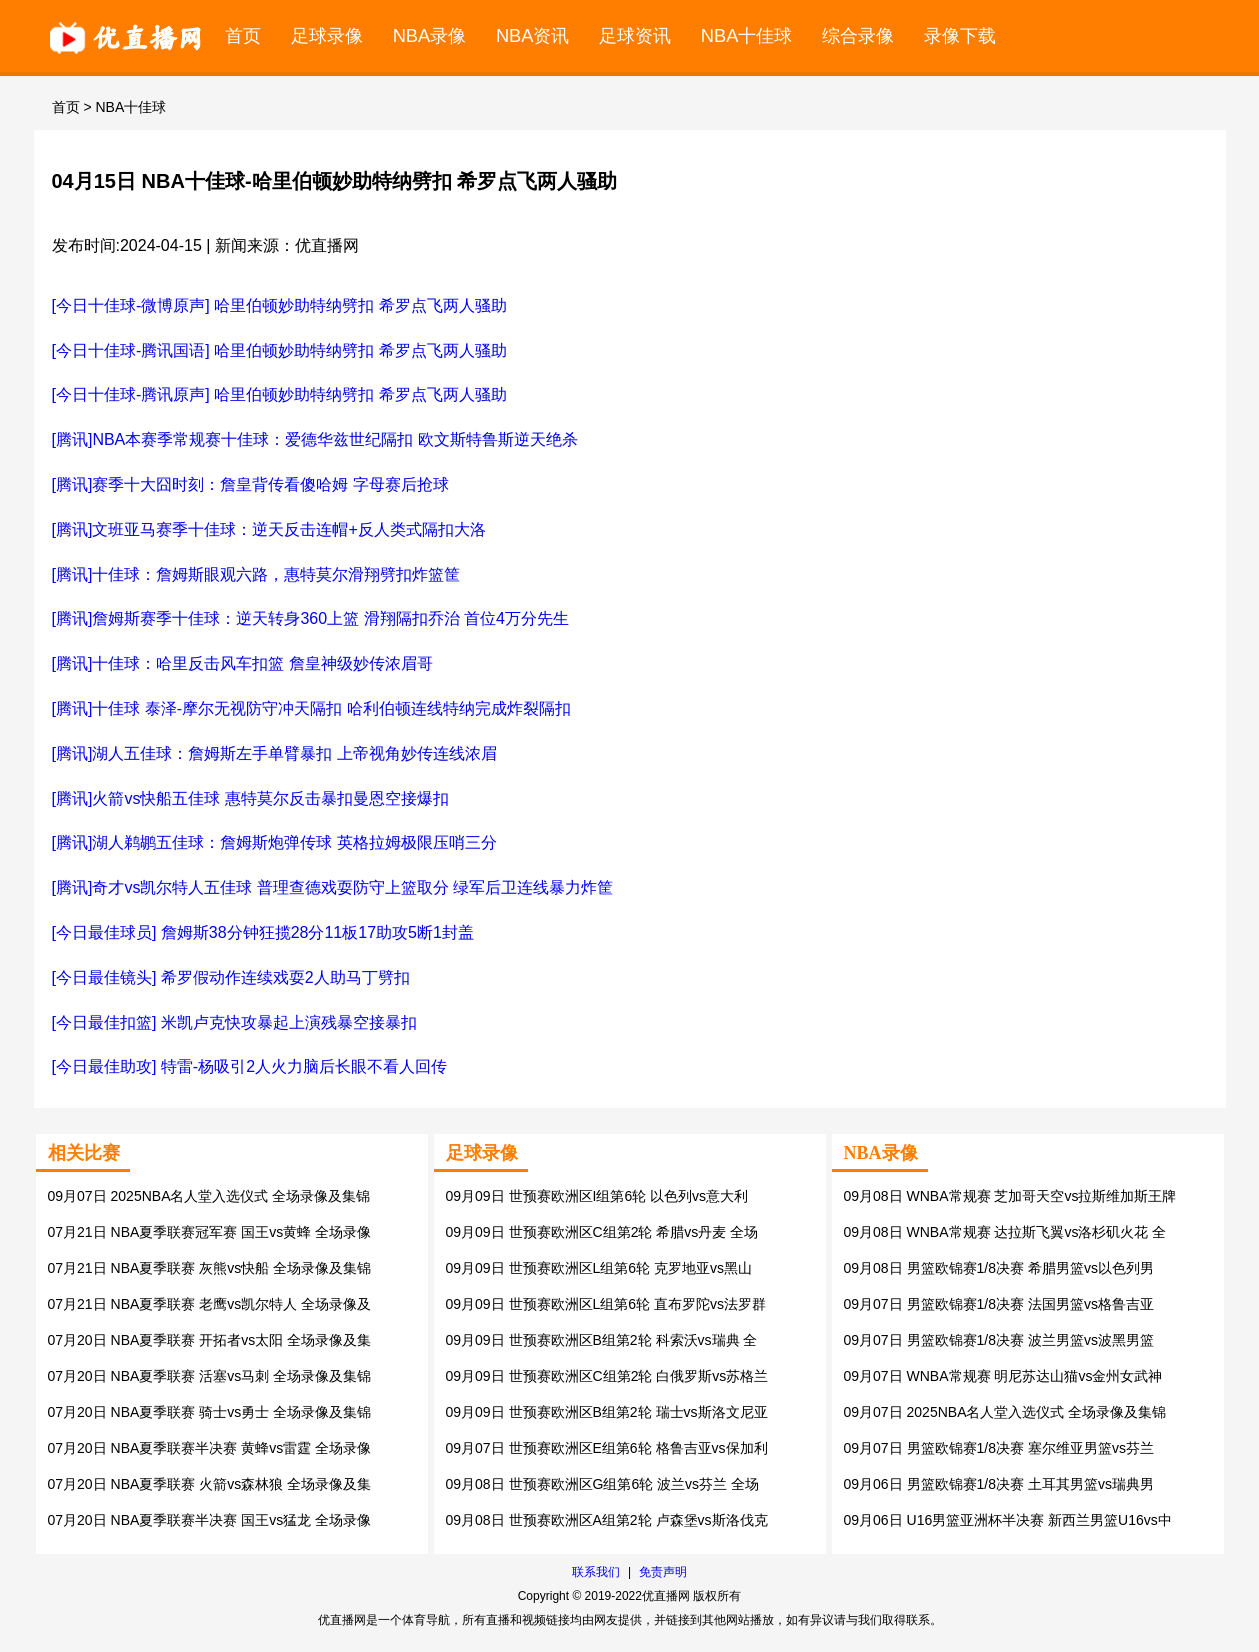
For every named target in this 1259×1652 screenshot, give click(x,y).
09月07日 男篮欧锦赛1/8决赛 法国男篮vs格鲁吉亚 (999, 1304)
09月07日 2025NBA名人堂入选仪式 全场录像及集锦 (209, 1196)
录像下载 (960, 35)
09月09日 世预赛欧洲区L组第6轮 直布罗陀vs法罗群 (606, 1304)
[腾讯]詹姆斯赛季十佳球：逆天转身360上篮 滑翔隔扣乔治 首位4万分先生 (310, 618)
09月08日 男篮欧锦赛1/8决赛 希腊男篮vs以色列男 (999, 1268)
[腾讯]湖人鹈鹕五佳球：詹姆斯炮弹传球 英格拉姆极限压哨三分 (274, 842)
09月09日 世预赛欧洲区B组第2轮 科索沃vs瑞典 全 (602, 1340)
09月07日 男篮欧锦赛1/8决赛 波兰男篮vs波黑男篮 (999, 1340)
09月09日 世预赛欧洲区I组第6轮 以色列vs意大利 (597, 1196)
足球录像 (327, 35)
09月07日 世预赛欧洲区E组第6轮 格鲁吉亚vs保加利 (607, 1448)
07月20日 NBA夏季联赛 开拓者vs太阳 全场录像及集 (210, 1340)
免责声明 (663, 1572)
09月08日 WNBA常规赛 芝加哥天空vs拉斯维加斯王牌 (1010, 1196)
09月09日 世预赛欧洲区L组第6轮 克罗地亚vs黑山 (599, 1268)
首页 (243, 35)
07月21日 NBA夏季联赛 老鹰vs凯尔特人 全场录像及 (210, 1304)
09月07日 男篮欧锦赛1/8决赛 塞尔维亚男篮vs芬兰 (999, 1448)
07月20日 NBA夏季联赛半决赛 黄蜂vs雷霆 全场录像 (210, 1448)
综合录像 (858, 35)
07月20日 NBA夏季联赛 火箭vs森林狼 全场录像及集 (210, 1484)
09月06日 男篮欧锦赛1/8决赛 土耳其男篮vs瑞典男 (999, 1484)
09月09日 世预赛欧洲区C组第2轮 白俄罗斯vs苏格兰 (607, 1376)
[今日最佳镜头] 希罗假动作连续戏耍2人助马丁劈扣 (231, 977)
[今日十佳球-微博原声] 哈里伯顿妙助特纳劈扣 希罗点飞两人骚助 (279, 305)
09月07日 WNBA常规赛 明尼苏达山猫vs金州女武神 (1003, 1376)
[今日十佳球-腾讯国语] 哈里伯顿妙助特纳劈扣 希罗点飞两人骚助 (279, 350)
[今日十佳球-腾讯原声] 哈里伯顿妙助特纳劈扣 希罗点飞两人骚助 (279, 394)
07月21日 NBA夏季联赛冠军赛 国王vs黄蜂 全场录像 (210, 1232)
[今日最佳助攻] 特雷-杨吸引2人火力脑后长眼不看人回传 (250, 1066)
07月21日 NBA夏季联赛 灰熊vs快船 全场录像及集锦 (210, 1268)
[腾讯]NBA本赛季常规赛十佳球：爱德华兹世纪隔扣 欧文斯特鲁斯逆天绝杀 (315, 439)
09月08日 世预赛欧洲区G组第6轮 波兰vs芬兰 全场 (603, 1484)
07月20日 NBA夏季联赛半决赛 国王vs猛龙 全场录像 (210, 1520)
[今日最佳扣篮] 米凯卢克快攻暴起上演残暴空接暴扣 (234, 1022)
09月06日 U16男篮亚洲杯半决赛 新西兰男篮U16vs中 (1008, 1520)
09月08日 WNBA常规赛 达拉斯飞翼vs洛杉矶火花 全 (1005, 1232)
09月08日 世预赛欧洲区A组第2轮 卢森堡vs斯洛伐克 (607, 1520)
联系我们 (596, 1572)
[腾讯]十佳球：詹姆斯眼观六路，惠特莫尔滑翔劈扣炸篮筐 (256, 574)
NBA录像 (430, 35)
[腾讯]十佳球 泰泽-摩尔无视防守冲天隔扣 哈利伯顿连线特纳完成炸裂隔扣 (311, 708)
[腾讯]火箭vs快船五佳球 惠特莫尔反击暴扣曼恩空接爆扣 (250, 798)
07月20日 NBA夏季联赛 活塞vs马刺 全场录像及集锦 (210, 1376)
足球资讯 (635, 35)
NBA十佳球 (747, 35)
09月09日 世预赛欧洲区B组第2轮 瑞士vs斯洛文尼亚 (607, 1412)
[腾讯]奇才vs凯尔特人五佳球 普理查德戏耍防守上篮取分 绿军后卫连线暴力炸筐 (333, 887)
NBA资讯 (533, 35)
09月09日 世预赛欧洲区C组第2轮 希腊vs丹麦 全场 (602, 1232)
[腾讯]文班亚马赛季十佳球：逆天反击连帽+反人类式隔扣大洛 (269, 529)
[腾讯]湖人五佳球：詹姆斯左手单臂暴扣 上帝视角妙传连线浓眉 (274, 753)
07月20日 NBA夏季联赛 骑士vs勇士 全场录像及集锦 (210, 1412)
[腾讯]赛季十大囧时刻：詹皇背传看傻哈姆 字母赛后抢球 (250, 484)
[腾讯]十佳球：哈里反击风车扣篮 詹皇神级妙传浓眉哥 (242, 663)
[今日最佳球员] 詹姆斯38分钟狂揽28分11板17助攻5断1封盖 (263, 932)
